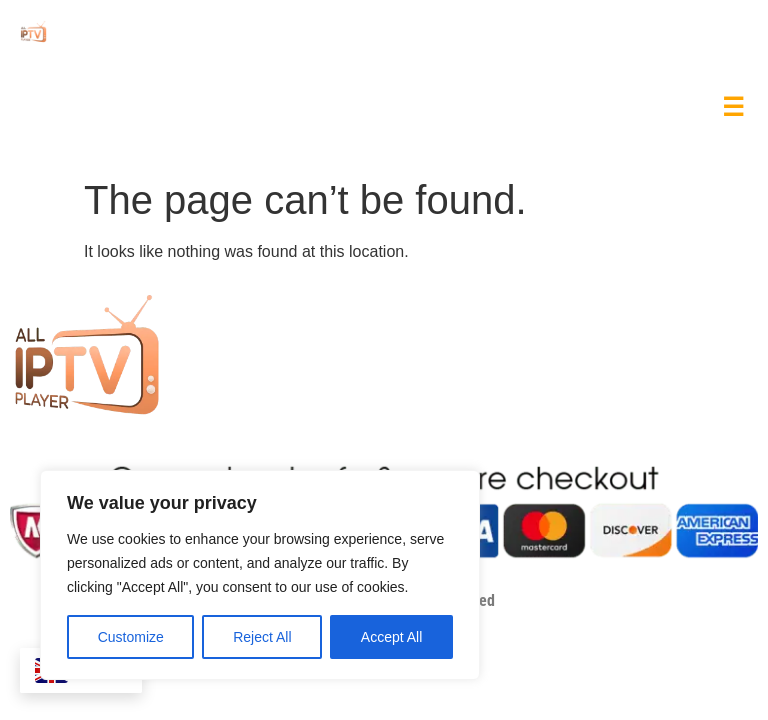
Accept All (391, 637)
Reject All (262, 637)
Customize (131, 637)
